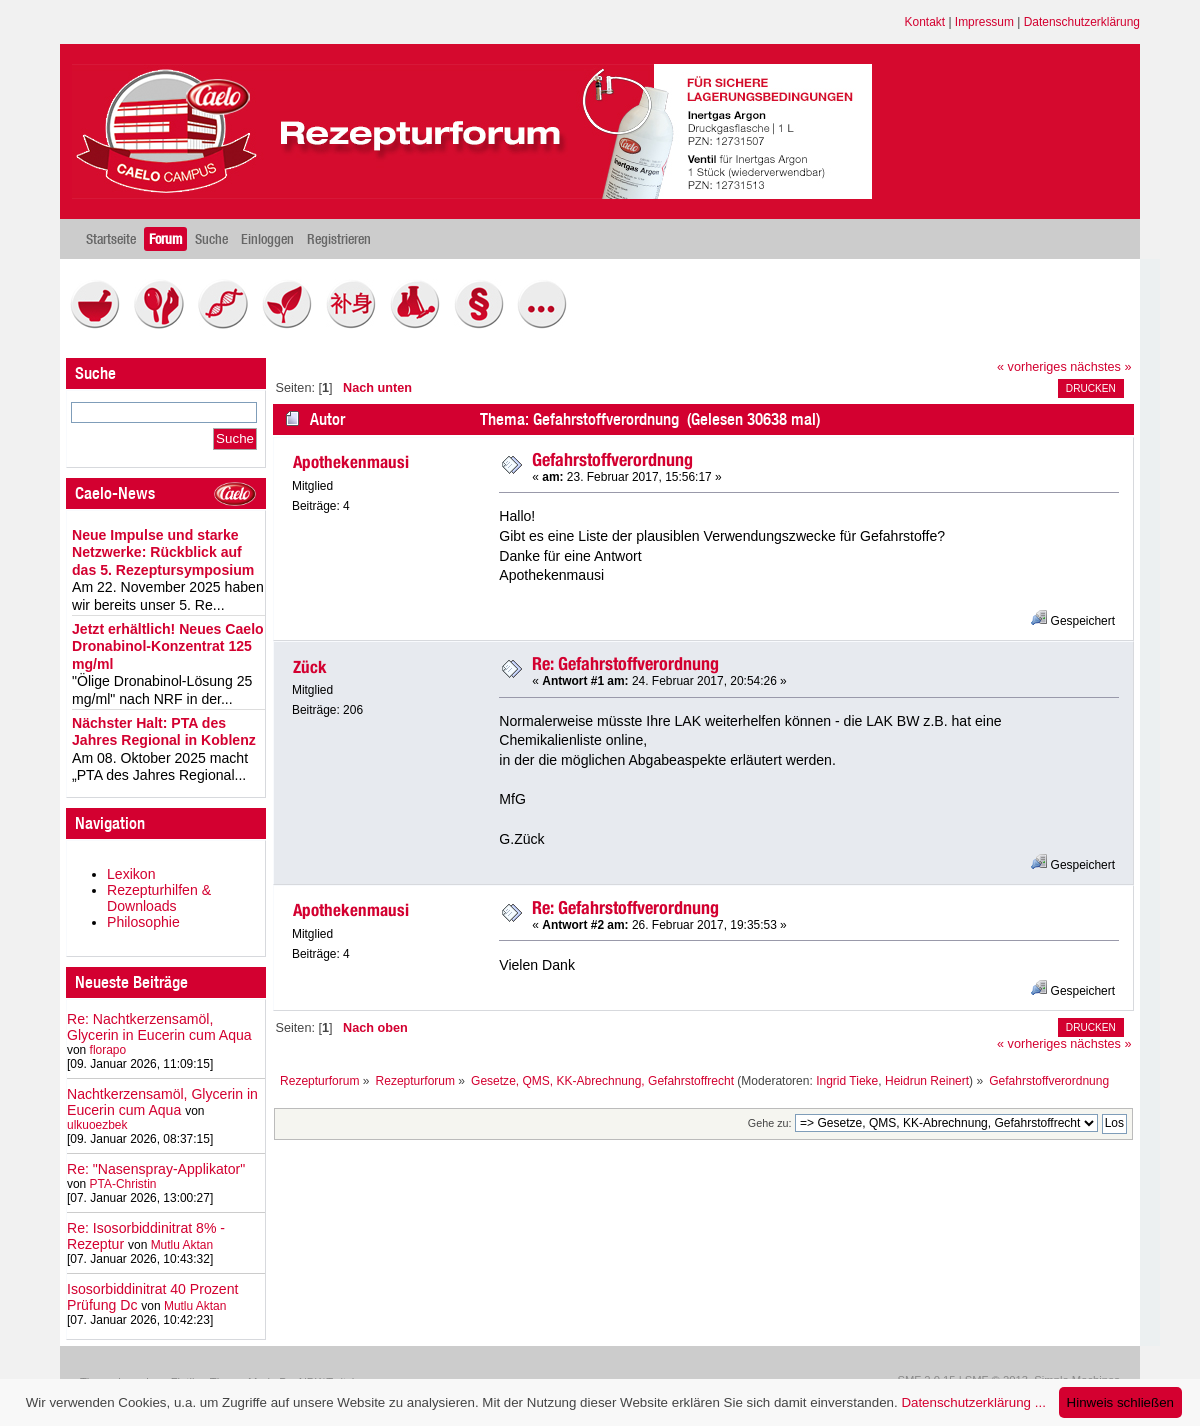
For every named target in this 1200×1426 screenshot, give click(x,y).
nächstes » (1100, 367)
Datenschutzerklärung (1082, 22)
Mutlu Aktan (182, 1245)
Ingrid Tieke (847, 1081)
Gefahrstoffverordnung (612, 459)
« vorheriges (1032, 367)
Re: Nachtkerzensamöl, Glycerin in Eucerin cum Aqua (159, 1027)
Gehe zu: (770, 1123)
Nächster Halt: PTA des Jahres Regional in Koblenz (164, 732)
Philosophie (143, 922)
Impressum (984, 22)
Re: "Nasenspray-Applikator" (156, 1169)
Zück (310, 667)
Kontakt (925, 22)
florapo (108, 1050)
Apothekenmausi (351, 462)
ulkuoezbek (97, 1125)
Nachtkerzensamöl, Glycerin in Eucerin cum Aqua (162, 1102)
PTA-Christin (123, 1184)
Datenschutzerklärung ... (973, 1402)
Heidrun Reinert (927, 1081)
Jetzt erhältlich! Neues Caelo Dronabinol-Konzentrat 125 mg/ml (168, 646)
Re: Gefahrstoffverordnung (625, 663)
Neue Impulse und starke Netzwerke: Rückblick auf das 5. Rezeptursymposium (163, 552)
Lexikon (131, 874)
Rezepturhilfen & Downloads (159, 898)
